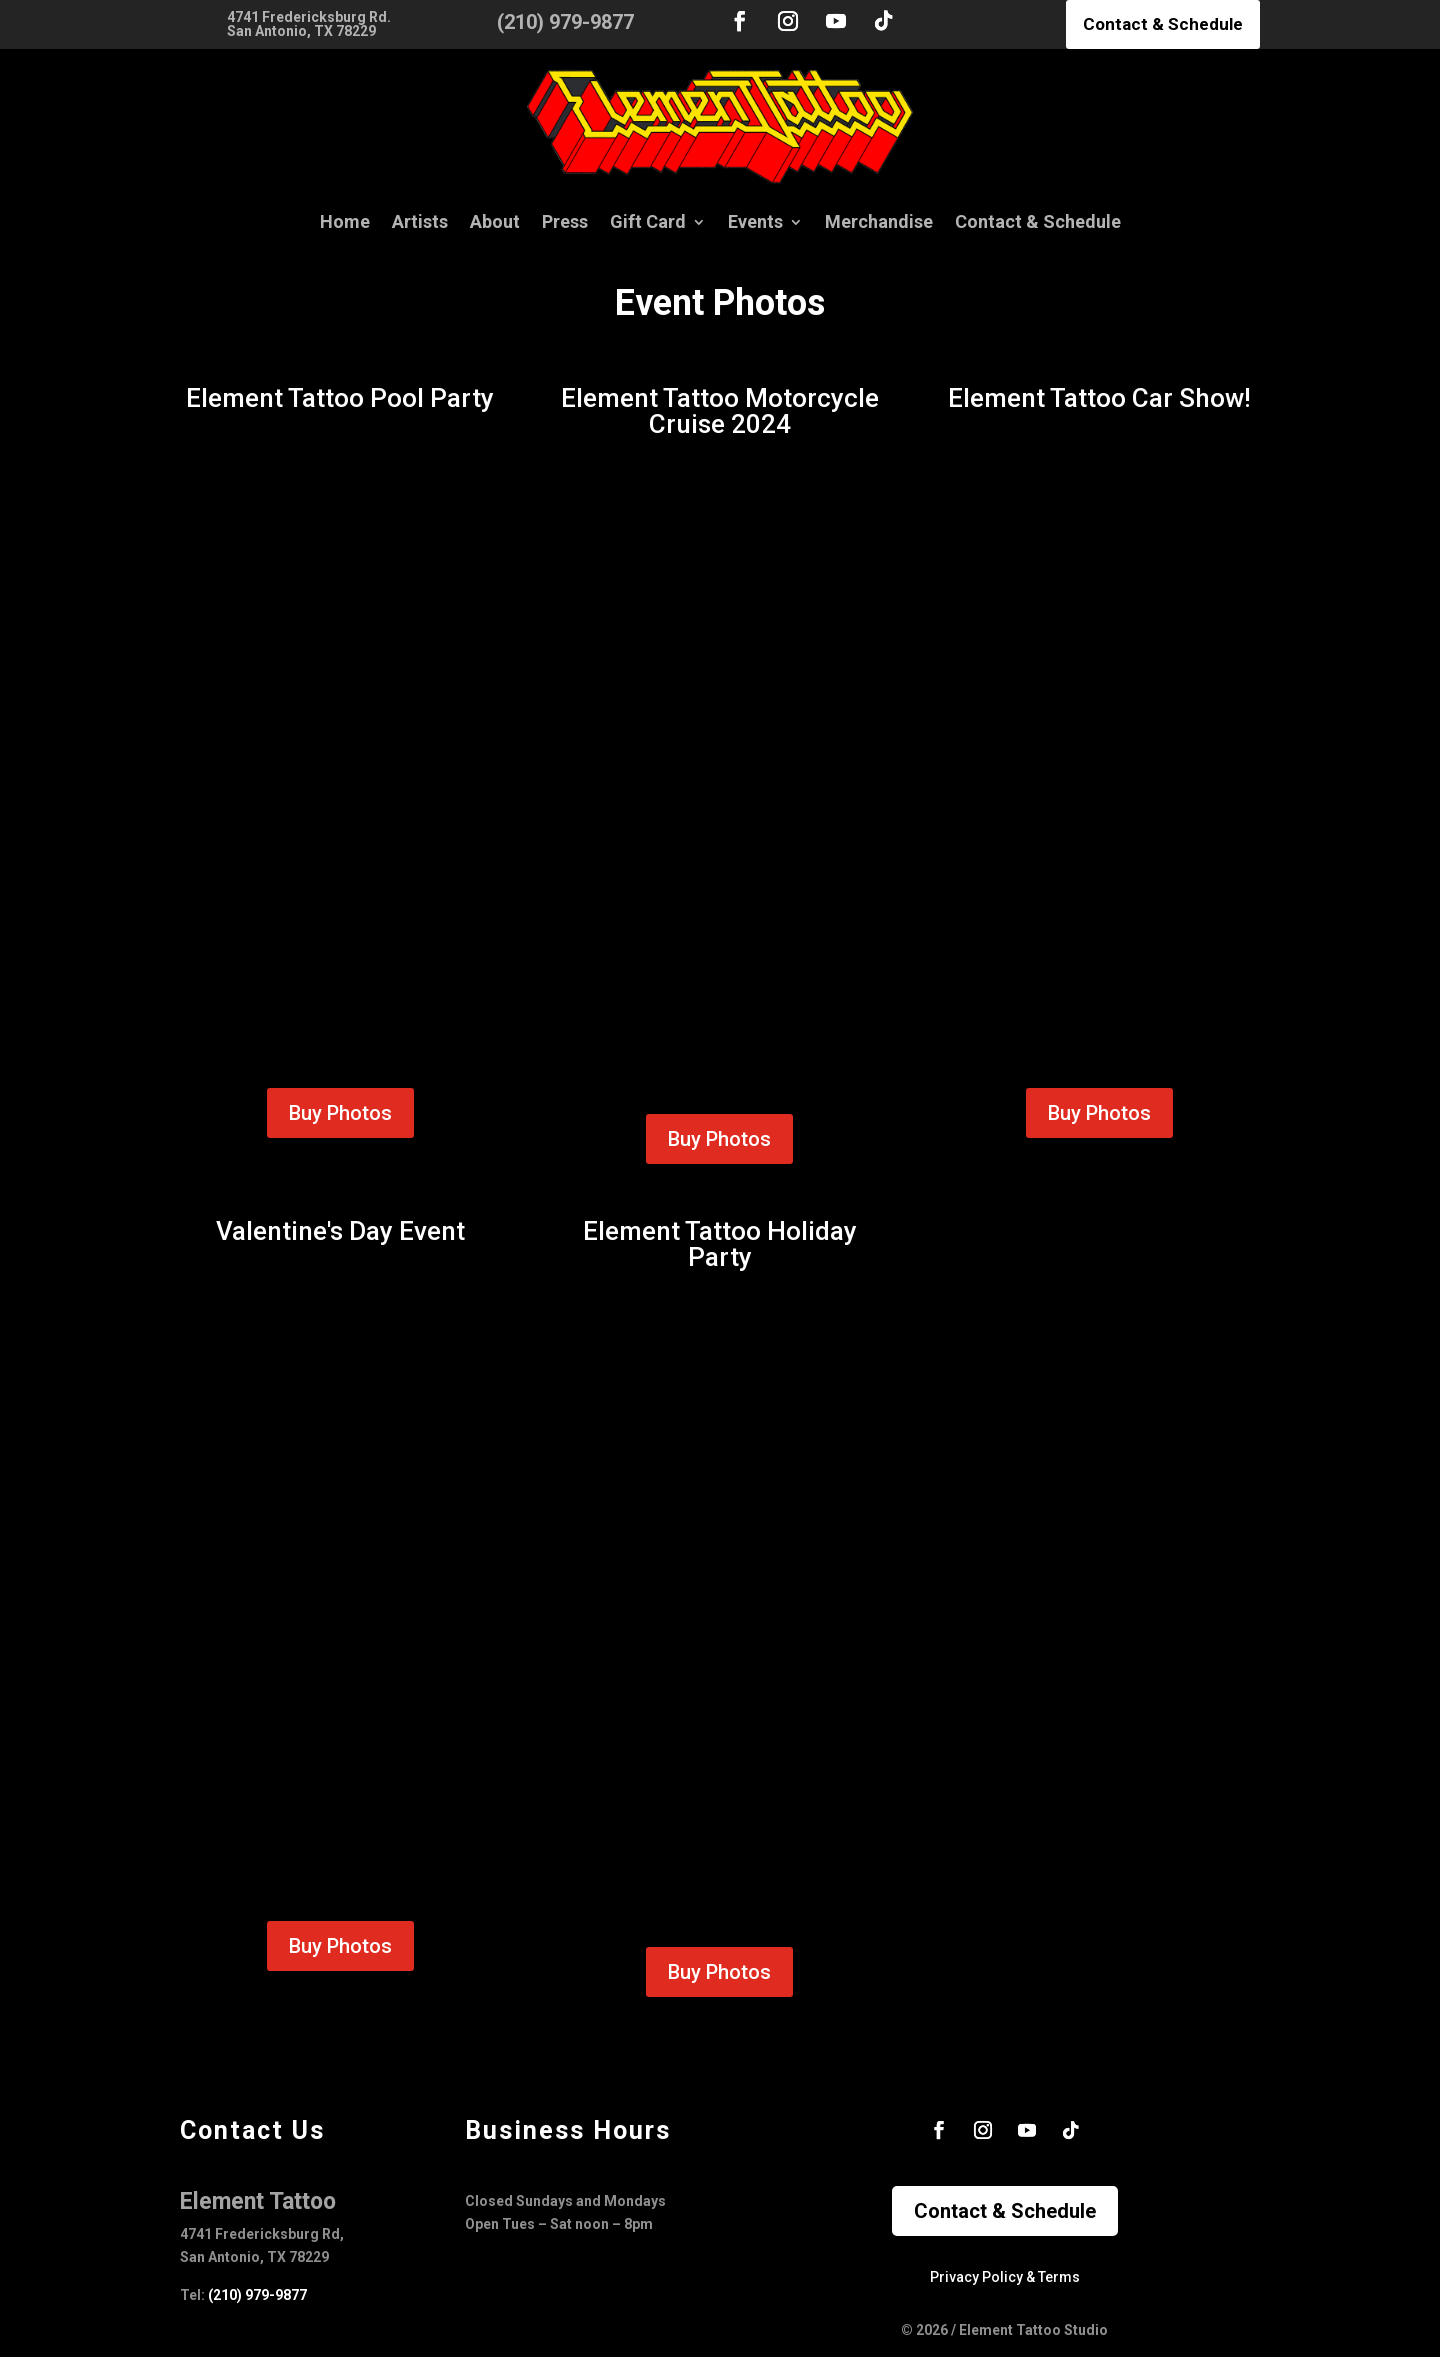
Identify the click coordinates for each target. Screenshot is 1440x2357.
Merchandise (879, 221)
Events (755, 221)
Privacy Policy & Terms (1005, 2277)
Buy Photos (340, 1113)
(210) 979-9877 (257, 2295)
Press (565, 221)
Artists (420, 221)
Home (345, 221)
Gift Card (648, 221)
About (495, 221)
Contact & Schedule (1163, 24)
